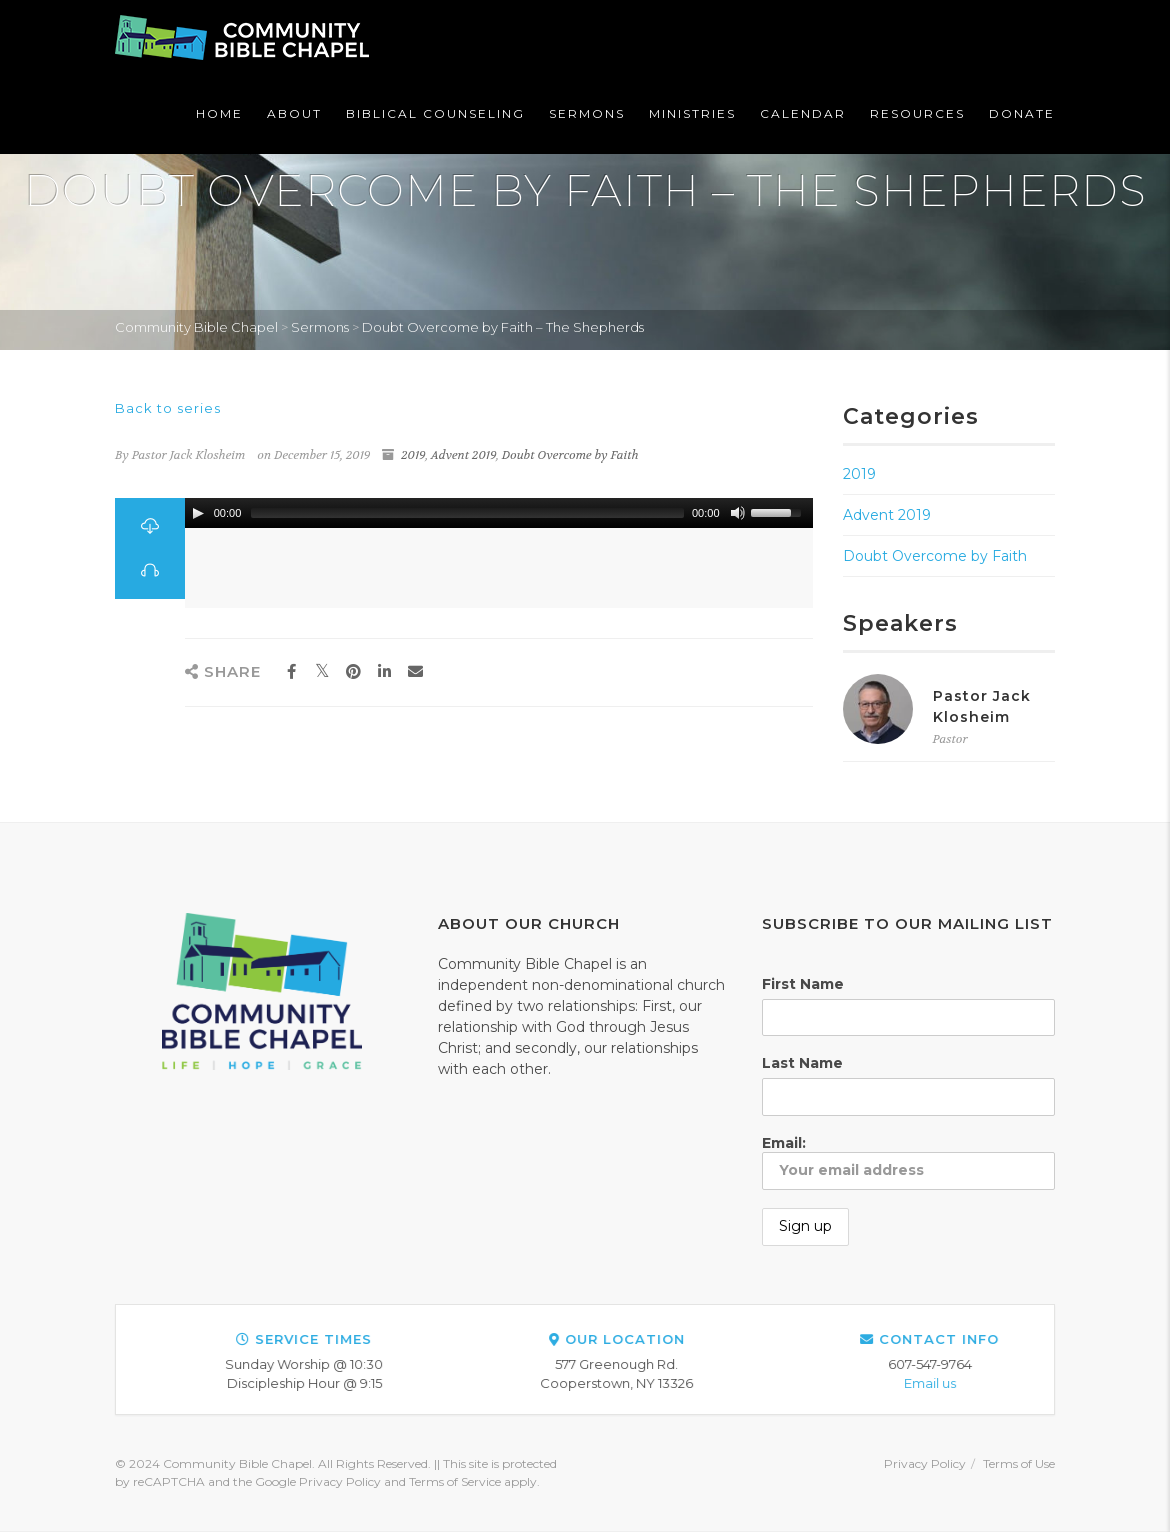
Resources (917, 113)
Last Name (802, 1063)
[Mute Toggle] (738, 513)
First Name (803, 984)
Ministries (692, 113)
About (294, 113)
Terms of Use (1019, 1463)
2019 (413, 455)
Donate (1022, 113)
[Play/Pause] (198, 513)
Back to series (168, 408)
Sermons (587, 113)
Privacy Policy (925, 1463)
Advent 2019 (463, 455)
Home (219, 113)
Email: (908, 1162)
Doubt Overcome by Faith (570, 455)
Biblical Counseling (435, 113)
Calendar (803, 113)
